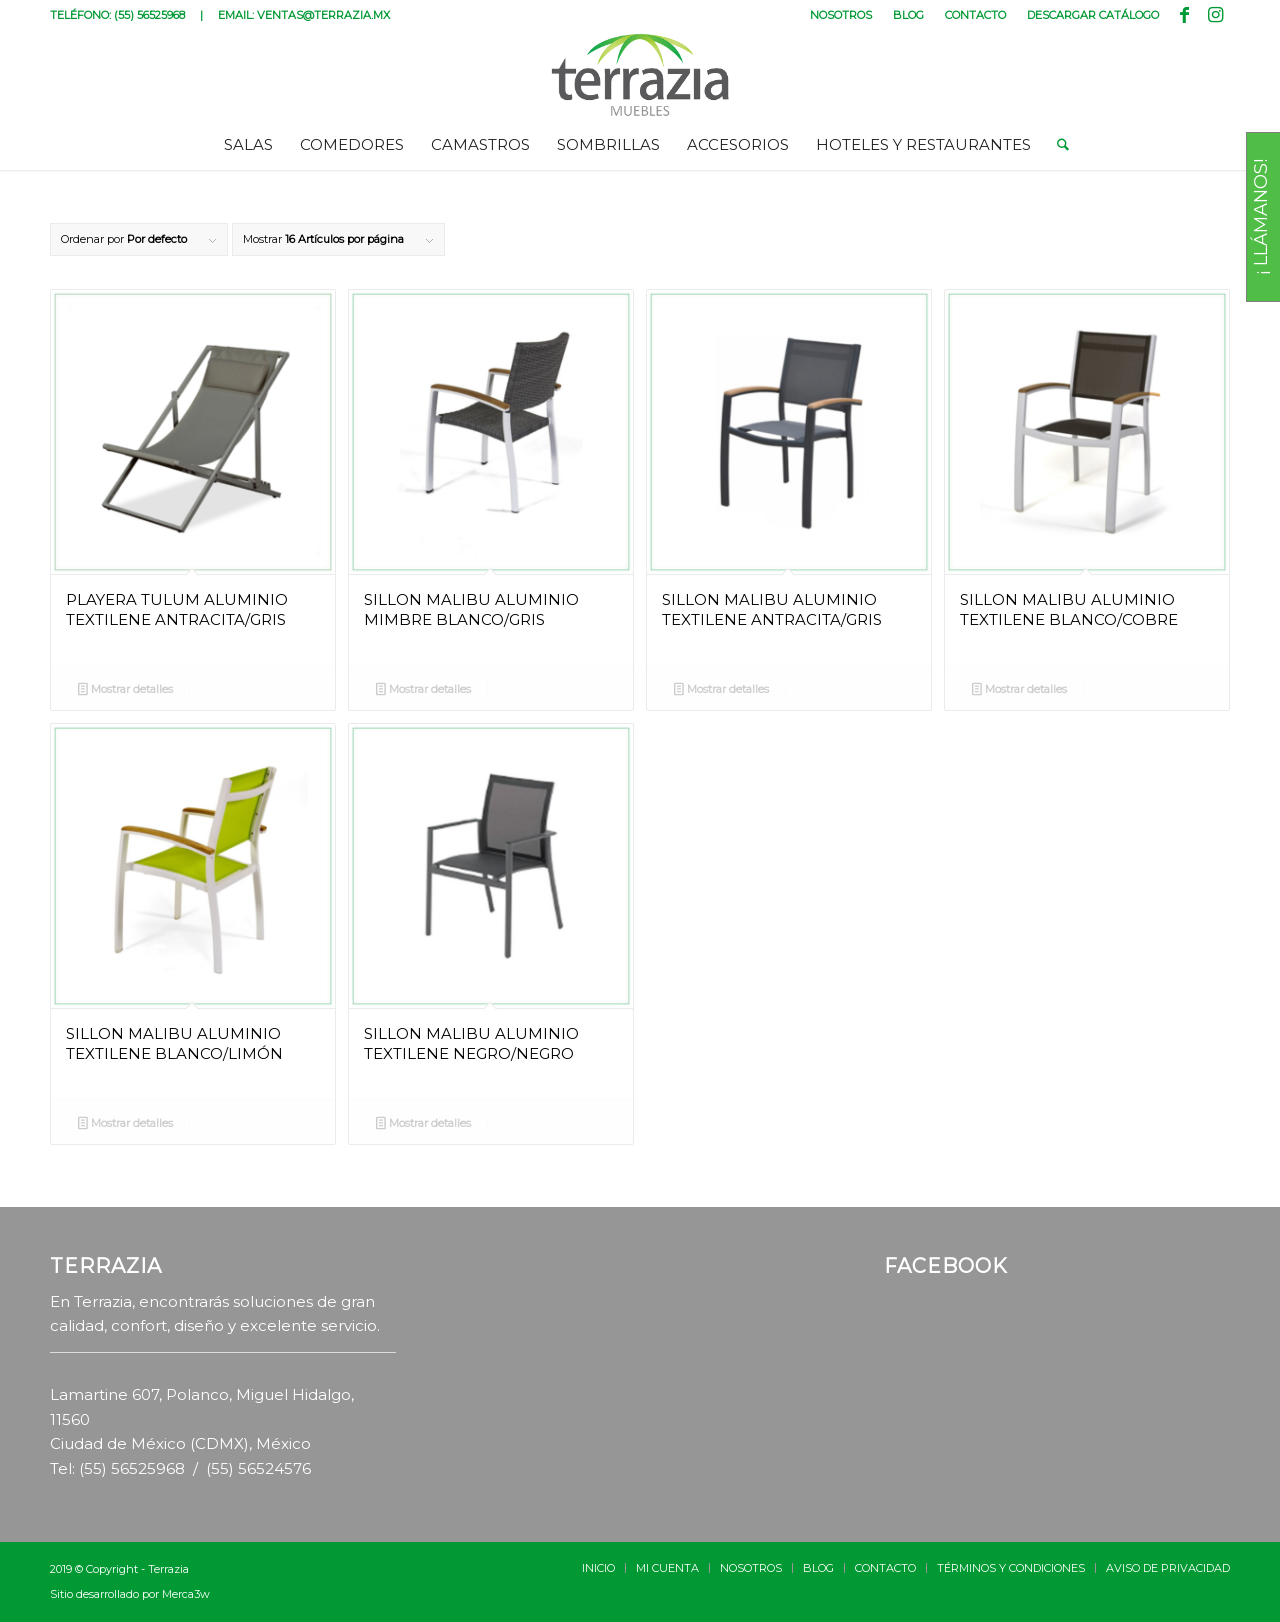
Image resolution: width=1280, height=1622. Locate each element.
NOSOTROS (841, 15)
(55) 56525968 (149, 15)
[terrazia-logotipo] (640, 75)
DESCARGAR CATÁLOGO (1093, 15)
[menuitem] (841, 15)
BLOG (908, 15)
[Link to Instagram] (1215, 15)
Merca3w (186, 1594)
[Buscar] (1056, 145)
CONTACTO (975, 15)
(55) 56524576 (258, 1468)
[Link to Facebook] (1184, 15)
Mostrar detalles (125, 691)
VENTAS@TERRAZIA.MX (323, 15)
